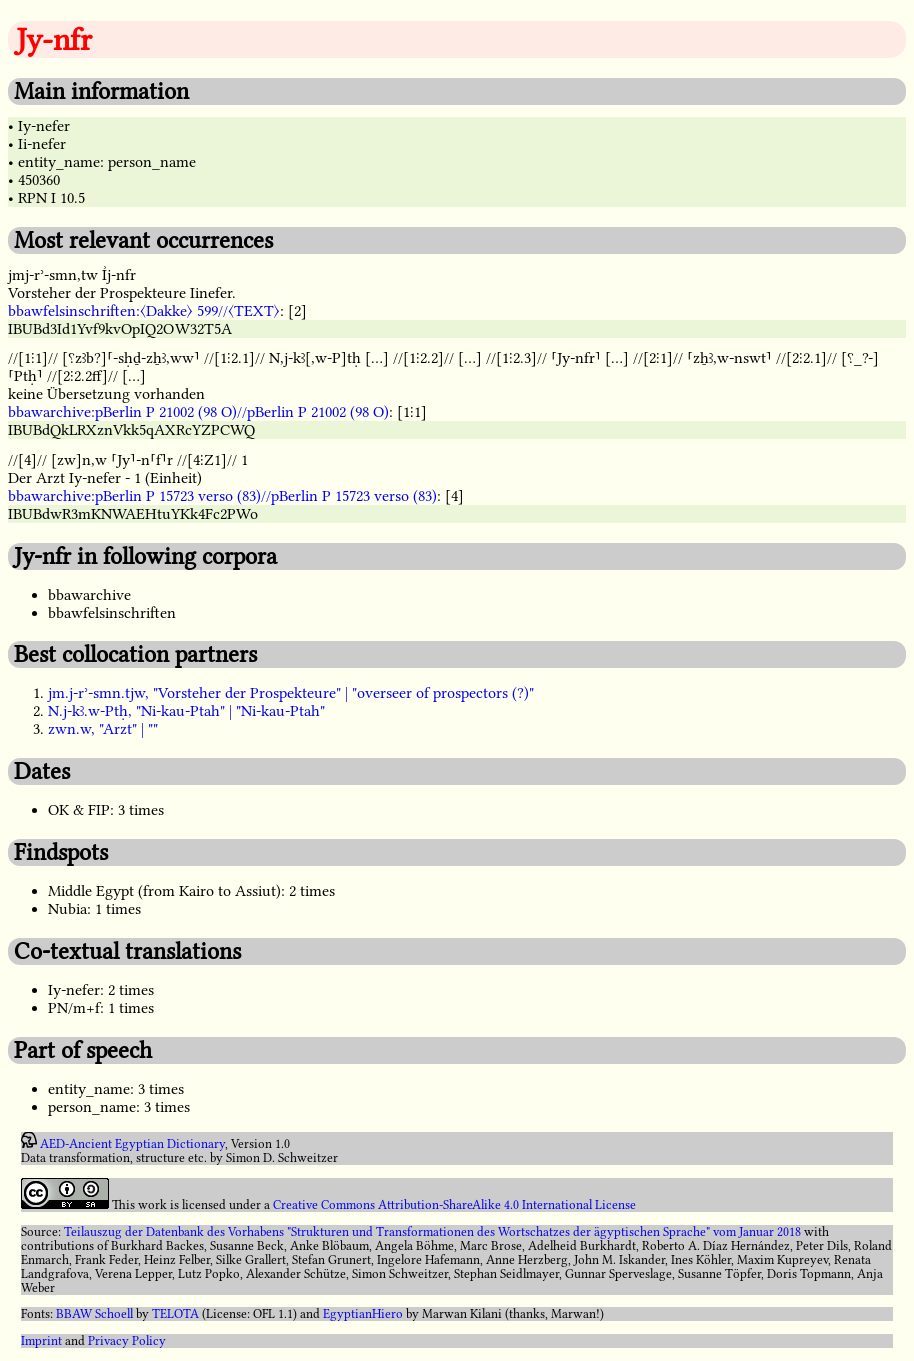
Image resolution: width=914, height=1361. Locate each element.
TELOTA (175, 1314)
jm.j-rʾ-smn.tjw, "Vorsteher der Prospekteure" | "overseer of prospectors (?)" (291, 693)
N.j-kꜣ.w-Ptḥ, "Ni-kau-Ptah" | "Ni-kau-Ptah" (186, 711)
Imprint (41, 1341)
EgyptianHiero (363, 1314)
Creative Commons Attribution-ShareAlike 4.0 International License (454, 1205)
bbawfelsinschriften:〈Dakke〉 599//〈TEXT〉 (144, 311)
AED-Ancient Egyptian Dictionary (132, 1144)
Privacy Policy (127, 1341)
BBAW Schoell (94, 1314)
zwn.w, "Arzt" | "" (103, 729)
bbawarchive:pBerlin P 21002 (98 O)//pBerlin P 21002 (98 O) (198, 412)
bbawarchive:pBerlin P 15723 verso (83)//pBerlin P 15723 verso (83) (222, 496)
